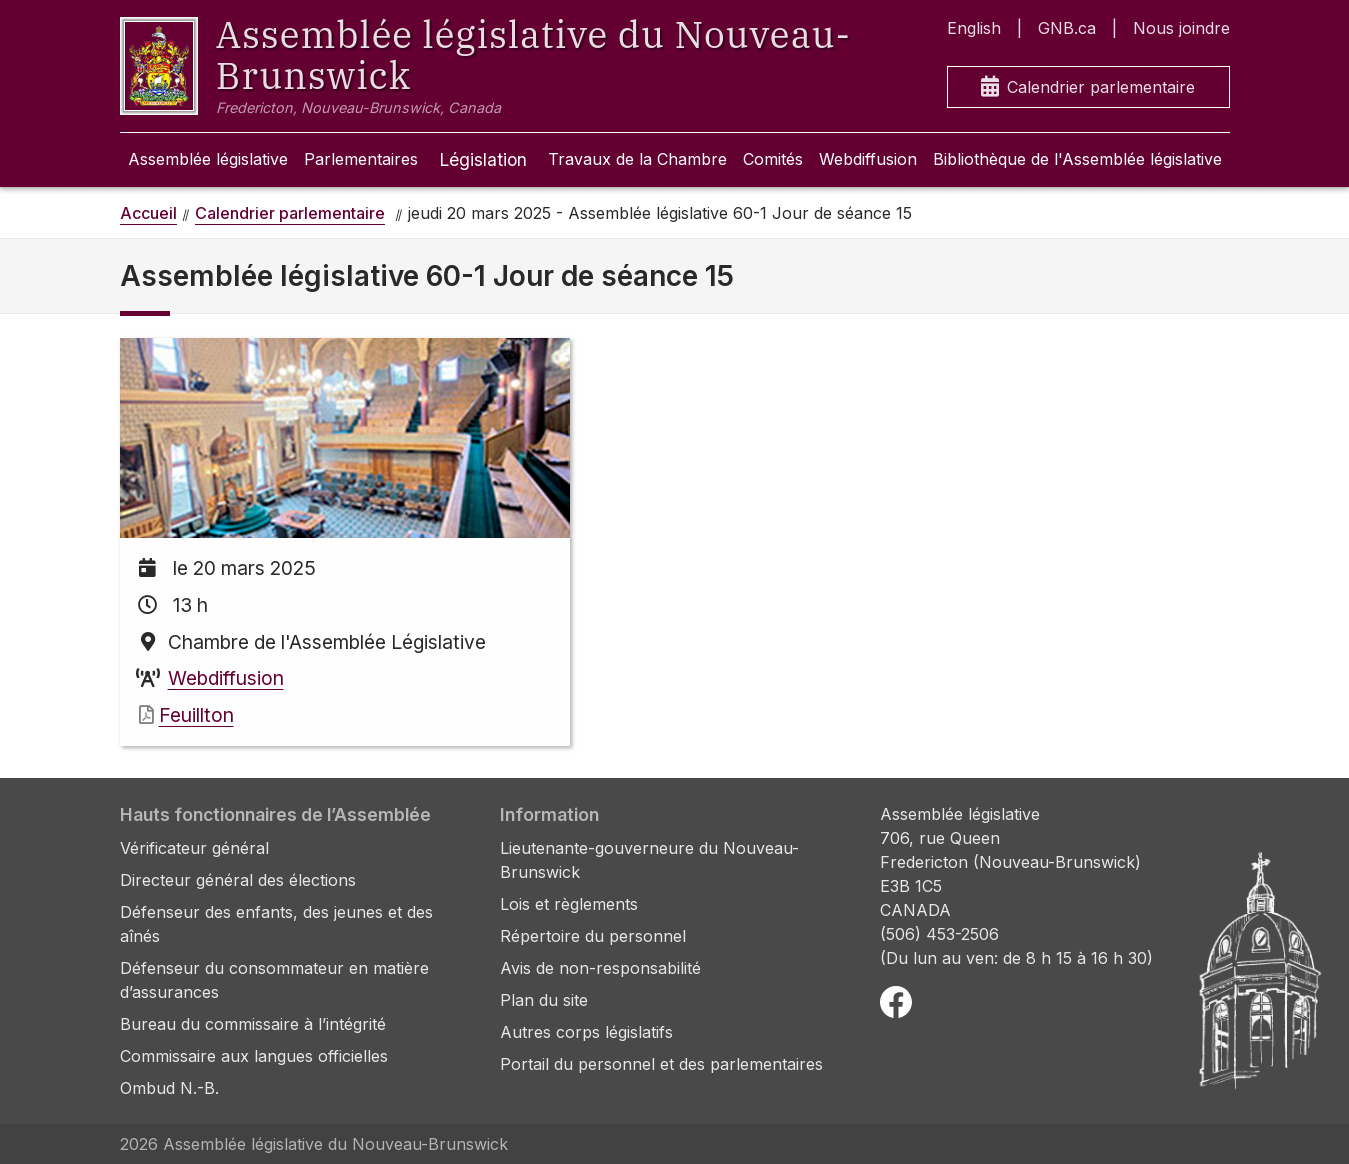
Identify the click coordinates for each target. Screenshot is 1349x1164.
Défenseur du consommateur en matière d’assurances (274, 980)
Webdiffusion (868, 159)
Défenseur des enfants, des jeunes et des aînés (276, 924)
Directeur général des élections (238, 880)
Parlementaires (361, 159)
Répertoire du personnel (593, 936)
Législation (483, 159)
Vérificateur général (194, 848)
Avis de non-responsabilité (600, 968)
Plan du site (544, 1000)
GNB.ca (1067, 28)
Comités (773, 159)
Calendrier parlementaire (1088, 87)
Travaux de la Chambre (637, 159)
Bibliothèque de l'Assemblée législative (1077, 159)
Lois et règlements (569, 904)
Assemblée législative (208, 159)
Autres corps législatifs (586, 1032)
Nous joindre (1181, 28)
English (974, 28)
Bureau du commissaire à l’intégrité (253, 1024)
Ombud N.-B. (169, 1088)
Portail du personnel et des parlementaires (661, 1064)
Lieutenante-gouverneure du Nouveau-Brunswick (649, 860)
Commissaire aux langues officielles (254, 1056)
